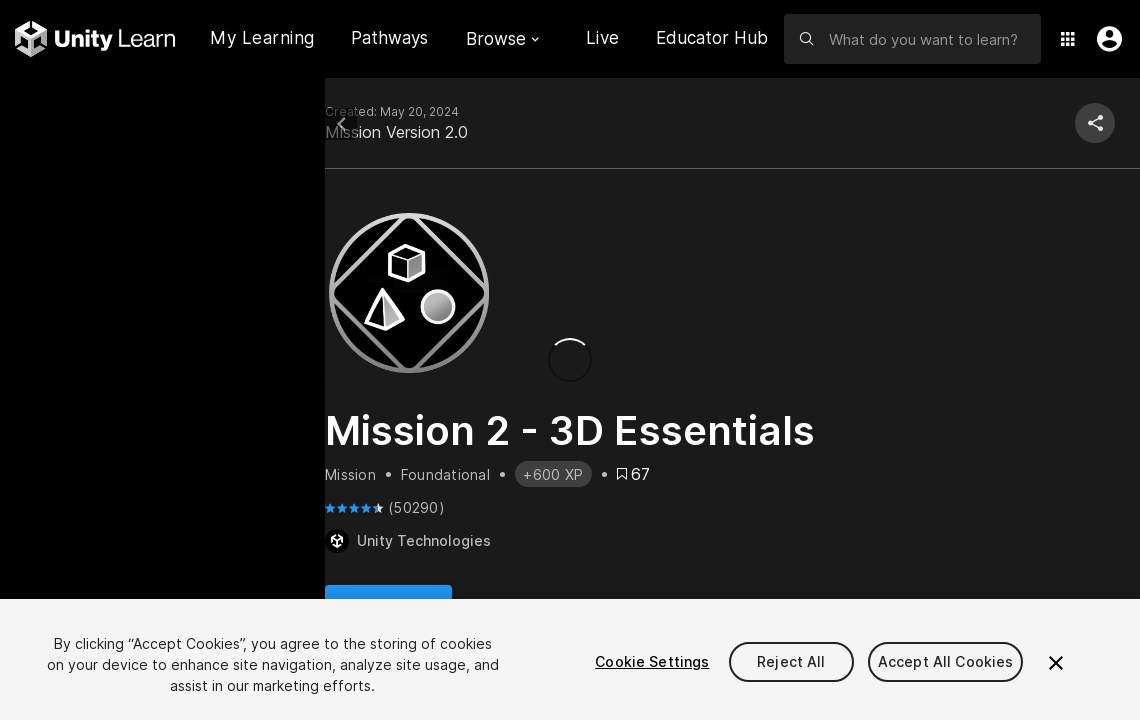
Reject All (791, 661)
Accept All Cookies (946, 661)
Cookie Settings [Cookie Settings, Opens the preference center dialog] (652, 661)
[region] (570, 659)
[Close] (1056, 663)
